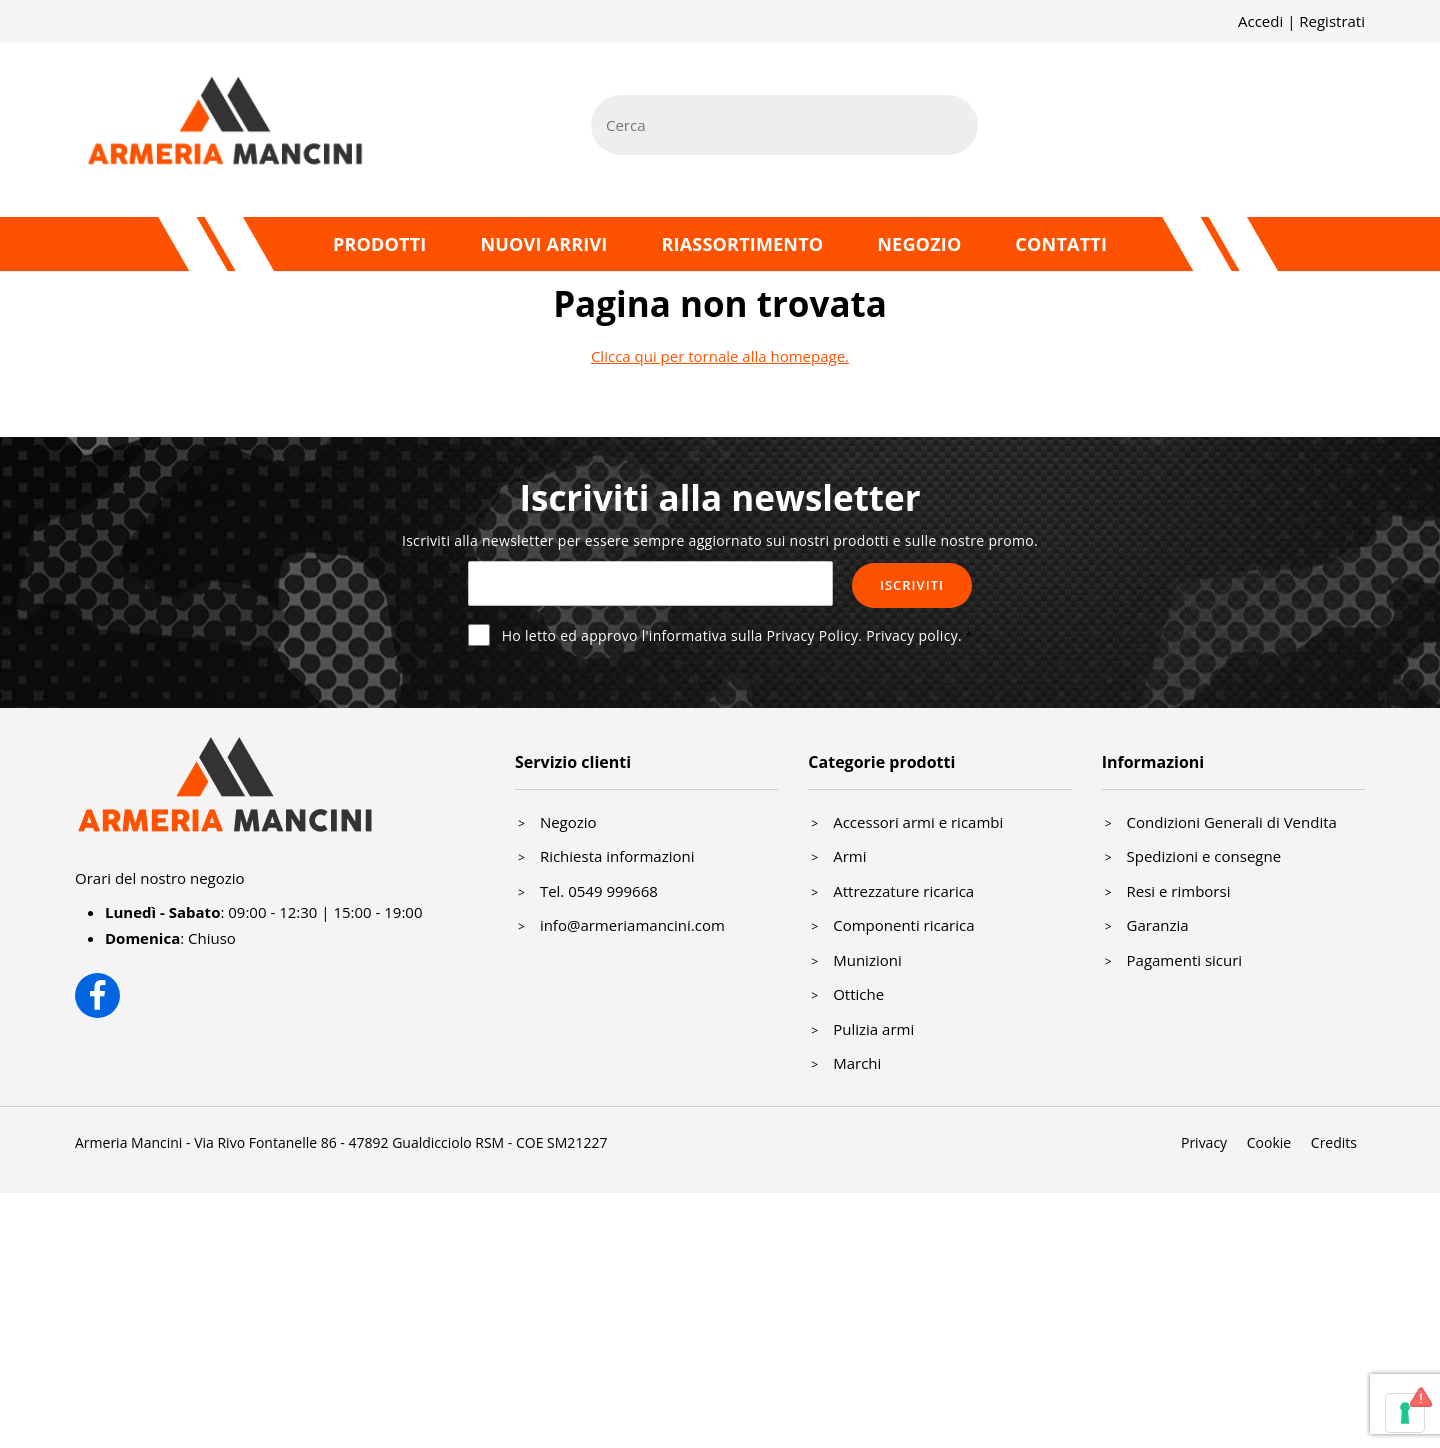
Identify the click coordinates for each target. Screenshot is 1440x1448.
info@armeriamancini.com (632, 925)
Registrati (1332, 21)
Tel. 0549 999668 (599, 891)
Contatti (1061, 244)
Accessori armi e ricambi (918, 822)
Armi (849, 856)
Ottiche (858, 994)
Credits (1334, 1142)
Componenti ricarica (903, 925)
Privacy (1204, 1142)
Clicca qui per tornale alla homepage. (720, 356)
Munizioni (867, 960)
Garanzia (1158, 925)
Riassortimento (742, 244)
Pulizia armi (873, 1029)
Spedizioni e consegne (1204, 856)
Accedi (1260, 21)
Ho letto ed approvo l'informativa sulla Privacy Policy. (732, 635)
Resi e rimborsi (1179, 891)
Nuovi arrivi (543, 244)
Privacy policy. (914, 635)
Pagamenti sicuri (1185, 960)
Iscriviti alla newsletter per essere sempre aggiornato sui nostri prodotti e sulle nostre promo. (720, 540)
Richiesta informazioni (617, 856)
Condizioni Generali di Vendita (1232, 822)
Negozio (919, 244)
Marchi (857, 1063)
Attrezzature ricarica (903, 891)
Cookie (1269, 1142)
